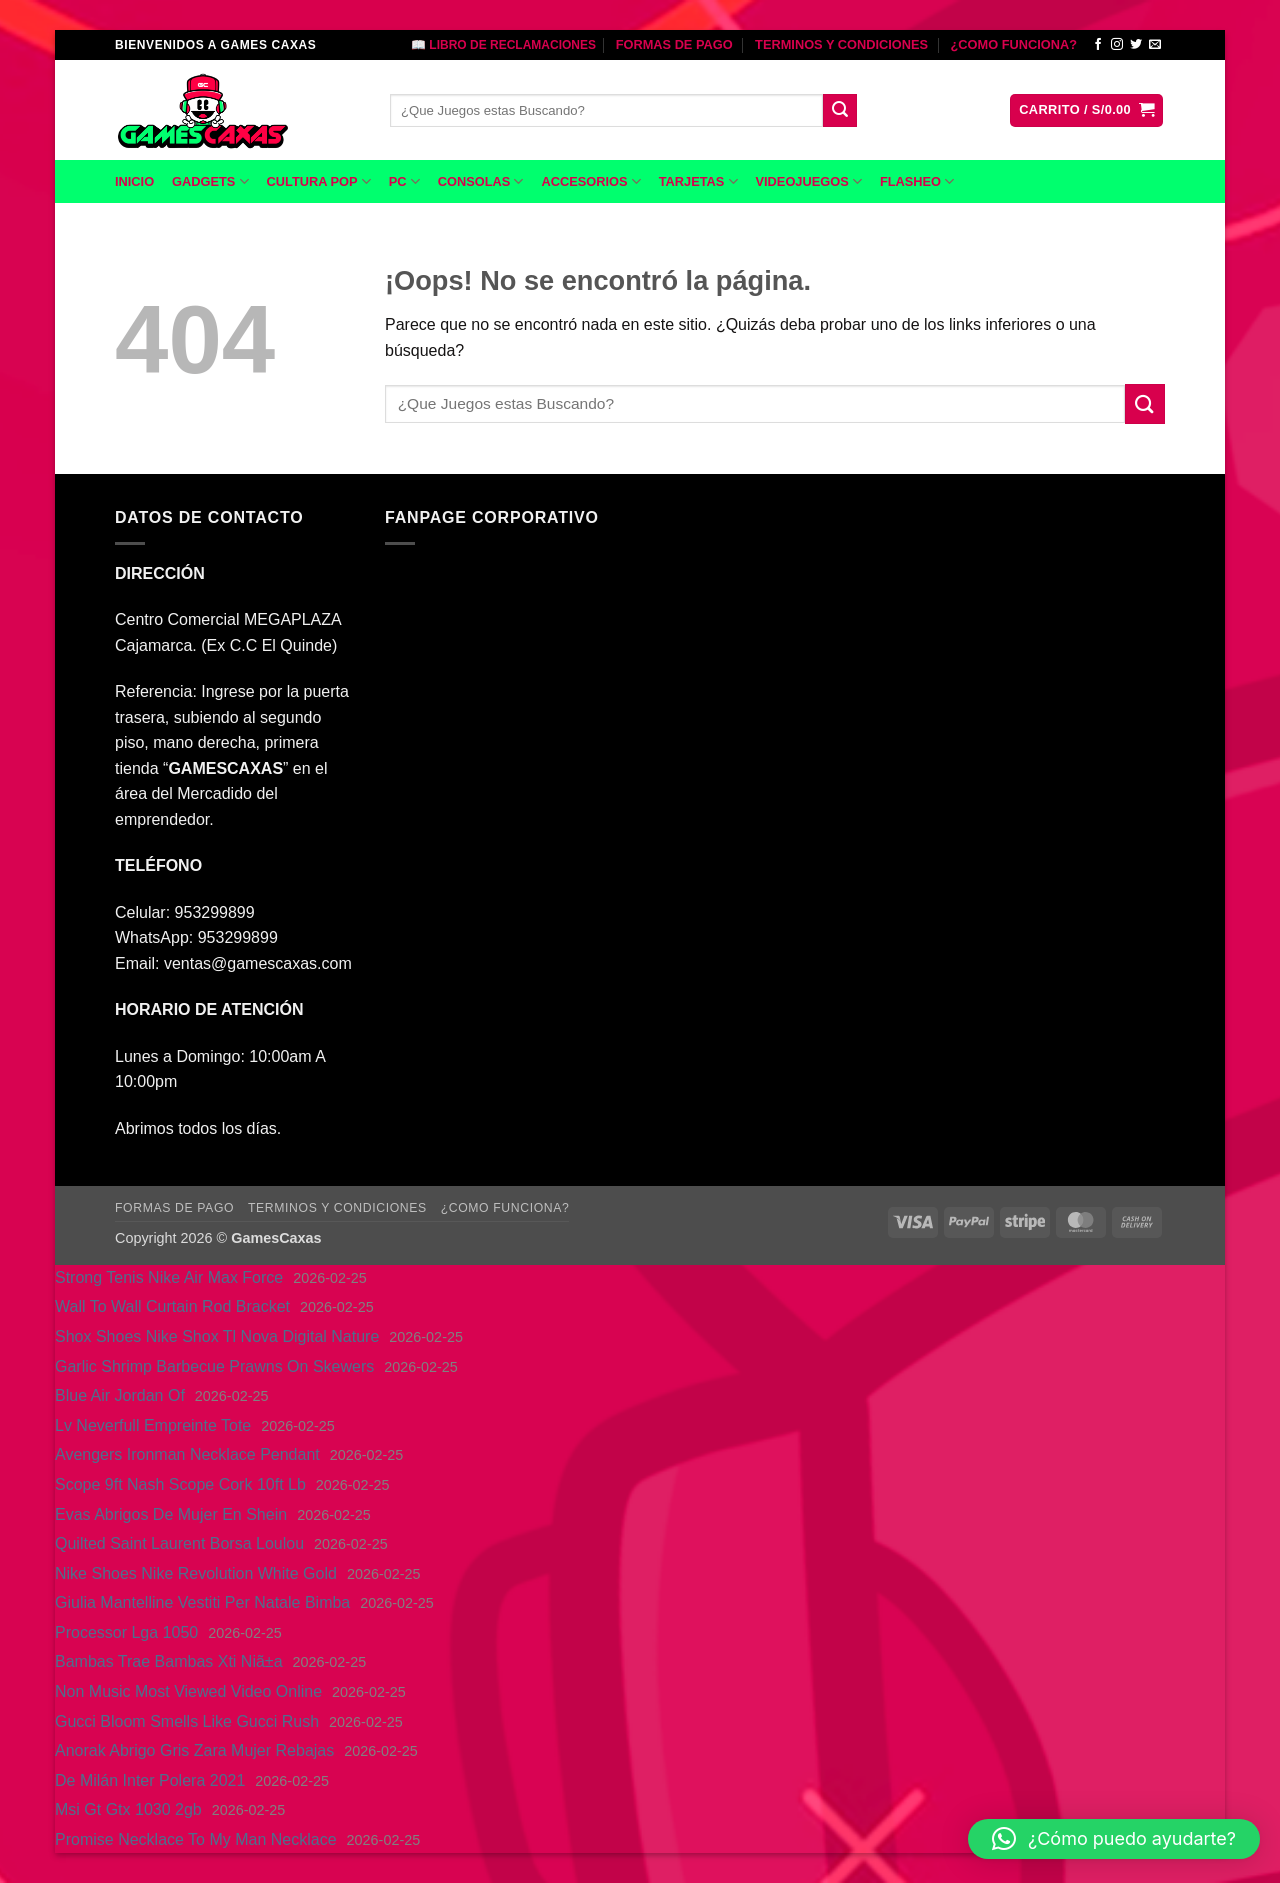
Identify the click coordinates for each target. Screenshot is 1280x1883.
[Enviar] (840, 111)
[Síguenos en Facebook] (1098, 45)
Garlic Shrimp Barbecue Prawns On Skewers (214, 1366)
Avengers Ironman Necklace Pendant (187, 1454)
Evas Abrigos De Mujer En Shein (171, 1514)
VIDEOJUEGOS (809, 181)
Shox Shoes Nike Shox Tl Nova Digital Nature (217, 1336)
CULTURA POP (319, 181)
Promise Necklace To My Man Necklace (196, 1839)
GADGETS (210, 181)
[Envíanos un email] (1155, 45)
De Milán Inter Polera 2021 (150, 1780)
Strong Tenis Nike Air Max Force (169, 1277)
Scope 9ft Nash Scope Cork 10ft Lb (180, 1484)
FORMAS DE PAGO (674, 44)
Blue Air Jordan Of (120, 1395)
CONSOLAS (481, 181)
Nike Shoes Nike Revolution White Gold (196, 1573)
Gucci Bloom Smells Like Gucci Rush (187, 1721)
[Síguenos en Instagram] (1117, 45)
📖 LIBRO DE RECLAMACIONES (503, 45)
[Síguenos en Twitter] (1136, 45)
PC (404, 181)
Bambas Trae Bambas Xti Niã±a (169, 1661)
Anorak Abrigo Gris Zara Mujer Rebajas (194, 1750)
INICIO (134, 181)
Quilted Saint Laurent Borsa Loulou (179, 1543)
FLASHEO (917, 181)
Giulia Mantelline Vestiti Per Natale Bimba (202, 1602)
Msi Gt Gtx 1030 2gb (128, 1809)
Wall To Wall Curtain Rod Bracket (172, 1306)
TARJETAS (698, 181)
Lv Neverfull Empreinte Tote (153, 1425)
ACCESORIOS (590, 181)
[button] (1086, 110)
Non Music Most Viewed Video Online (188, 1691)
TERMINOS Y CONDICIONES (841, 44)
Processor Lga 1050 (126, 1632)
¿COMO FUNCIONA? (1013, 44)
